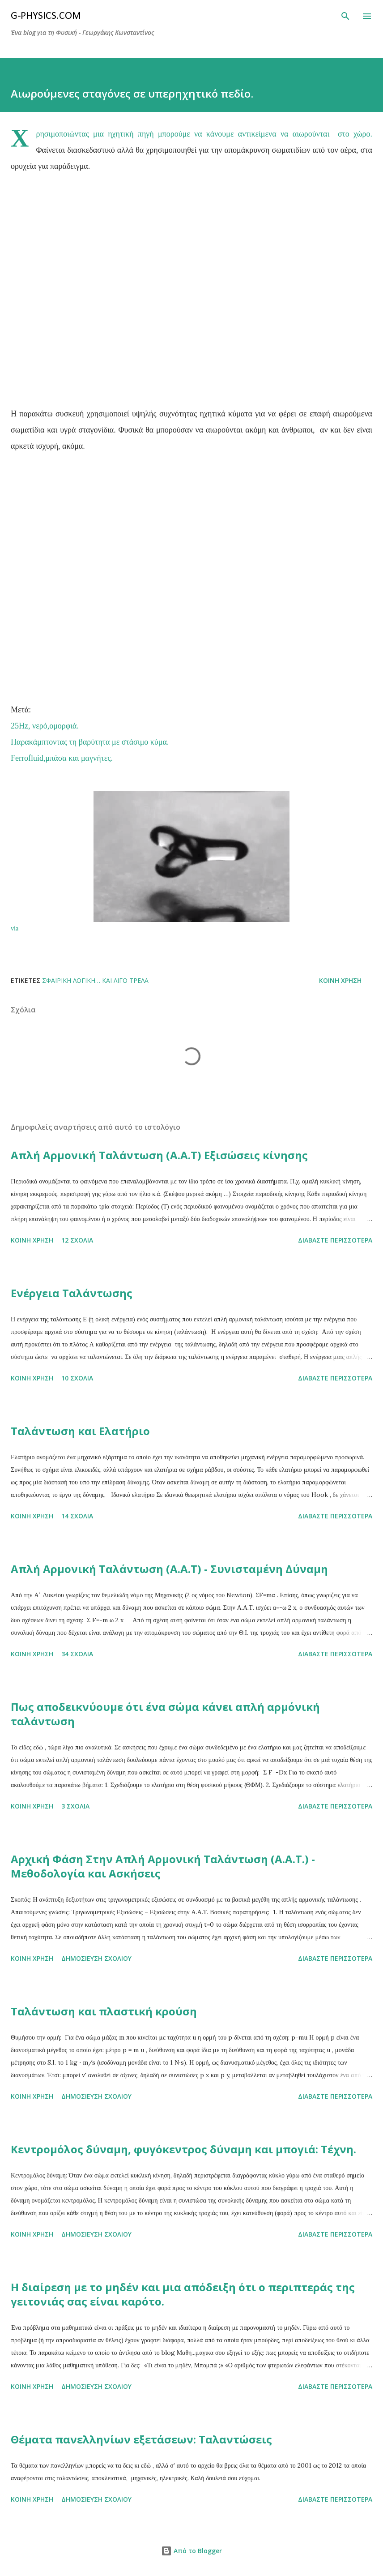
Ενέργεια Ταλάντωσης (71, 1293)
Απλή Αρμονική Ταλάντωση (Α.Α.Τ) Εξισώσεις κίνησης (159, 1155)
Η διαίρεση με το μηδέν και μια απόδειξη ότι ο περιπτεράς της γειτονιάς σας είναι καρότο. (183, 2294)
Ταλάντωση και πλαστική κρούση (104, 2011)
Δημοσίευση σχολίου (96, 1958)
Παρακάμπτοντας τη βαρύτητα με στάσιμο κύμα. (90, 741)
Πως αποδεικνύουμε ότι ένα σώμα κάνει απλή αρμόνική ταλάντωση (165, 1713)
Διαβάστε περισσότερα (335, 1240)
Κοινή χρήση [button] (340, 980)
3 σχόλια (75, 1806)
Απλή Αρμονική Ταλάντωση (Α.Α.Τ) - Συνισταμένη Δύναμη (169, 1568)
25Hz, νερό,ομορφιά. (45, 725)
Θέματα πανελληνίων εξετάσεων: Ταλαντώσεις (141, 2439)
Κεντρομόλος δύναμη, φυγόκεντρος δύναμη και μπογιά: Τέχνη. (183, 2149)
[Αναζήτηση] (345, 16)
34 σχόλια (77, 1654)
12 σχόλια (77, 1240)
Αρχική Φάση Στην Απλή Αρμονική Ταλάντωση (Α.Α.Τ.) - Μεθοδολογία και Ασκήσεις (163, 1866)
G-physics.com (46, 16)
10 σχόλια (77, 1378)
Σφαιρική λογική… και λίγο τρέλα (95, 980)
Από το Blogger (191, 2550)
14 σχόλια (77, 1516)
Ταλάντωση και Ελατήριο (80, 1430)
